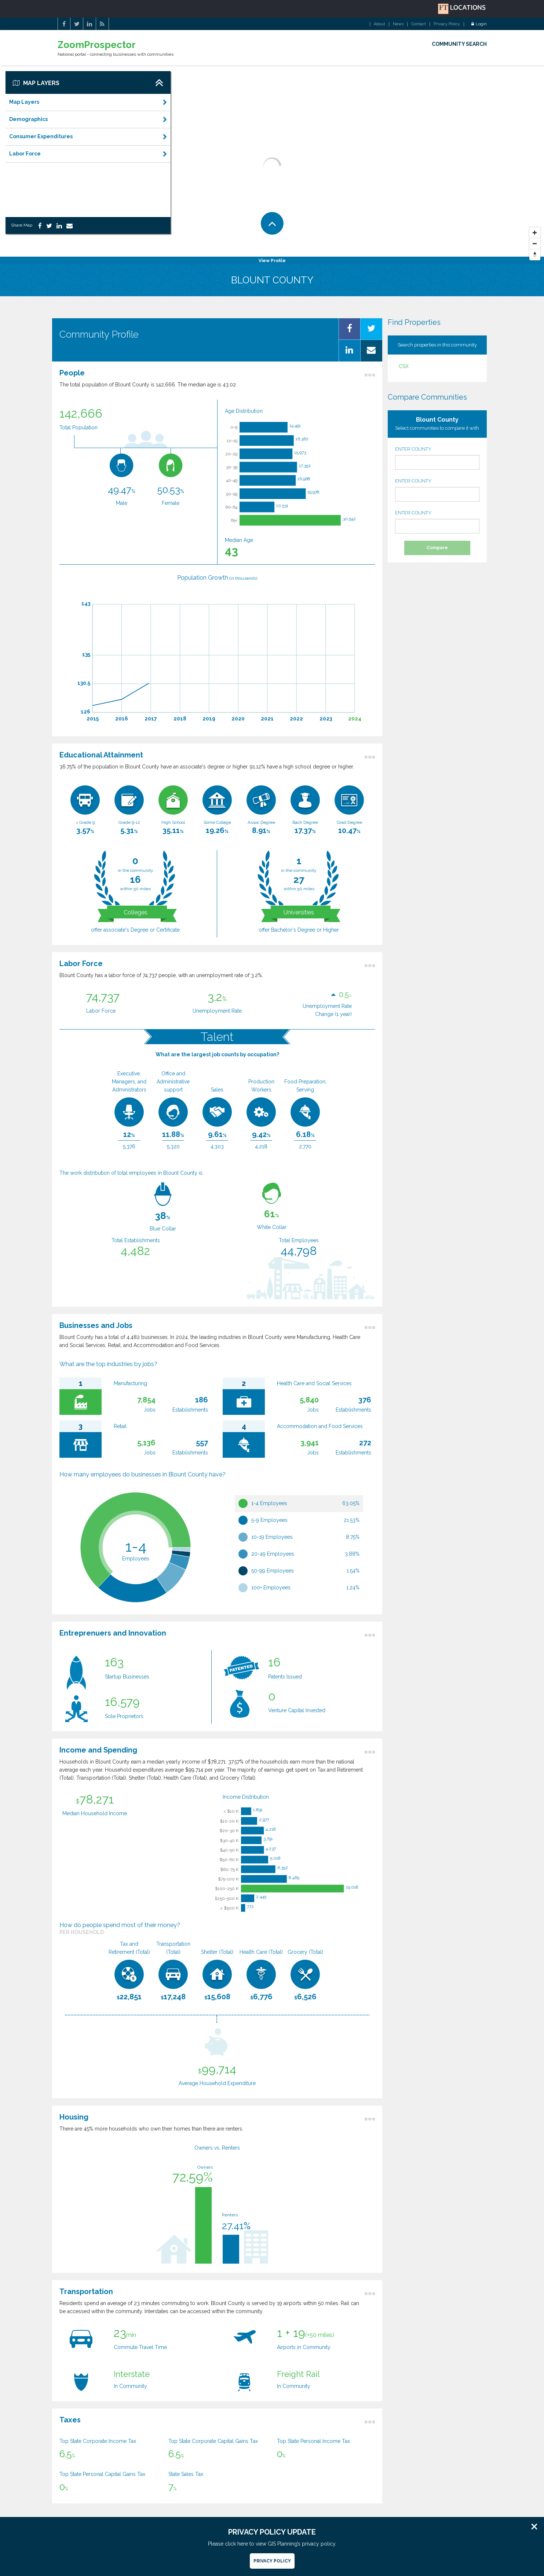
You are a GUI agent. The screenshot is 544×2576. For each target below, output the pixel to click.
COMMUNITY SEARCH (459, 44)
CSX (404, 366)
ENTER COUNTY (437, 458)
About (379, 24)
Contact (418, 24)
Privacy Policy (447, 24)
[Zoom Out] (534, 243)
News (398, 24)
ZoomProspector (97, 45)
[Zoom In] (534, 232)
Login (479, 24)
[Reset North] (534, 254)
